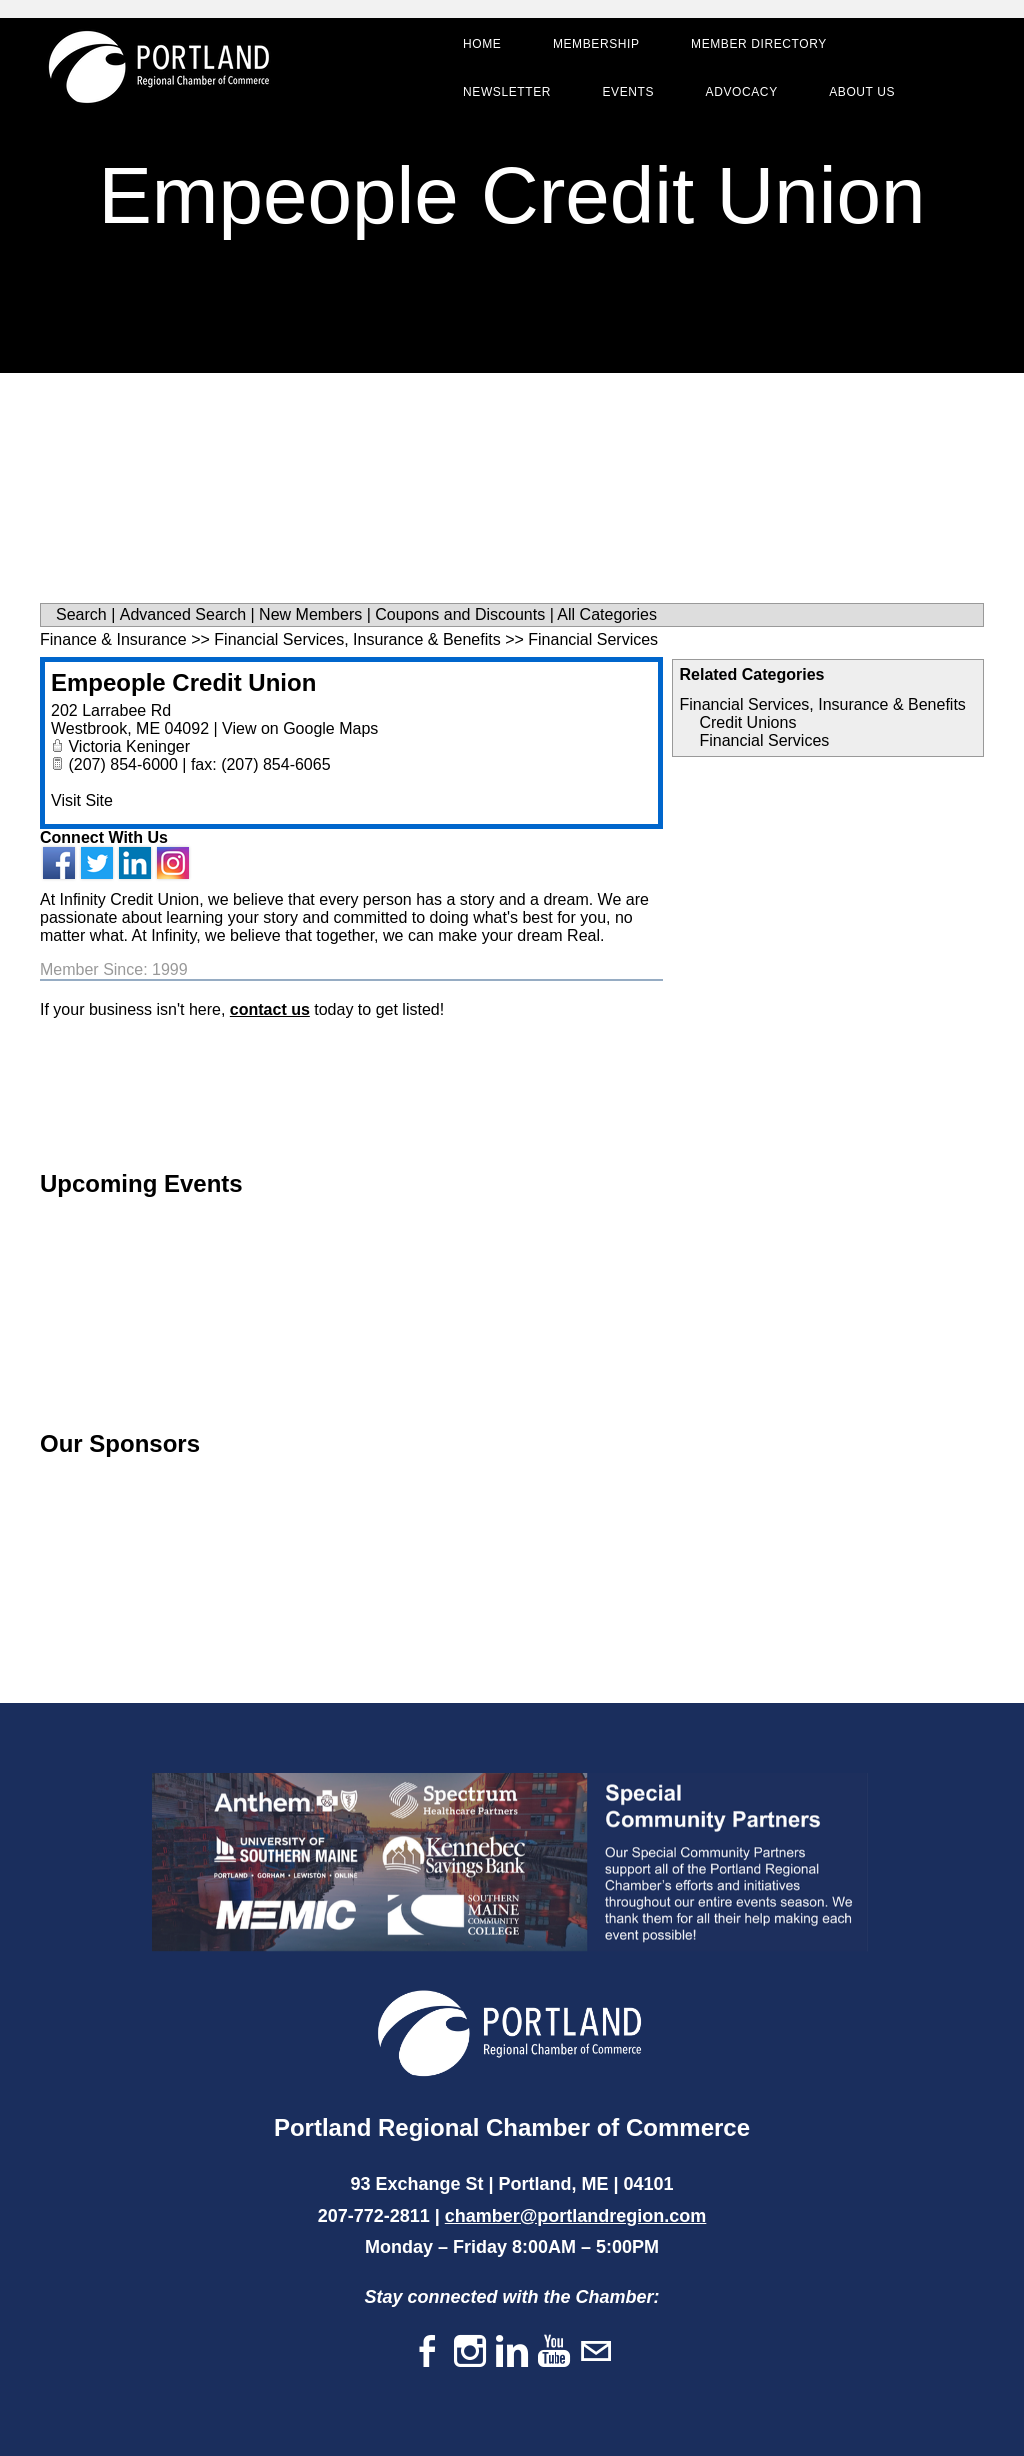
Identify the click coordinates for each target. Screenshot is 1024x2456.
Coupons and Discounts (460, 614)
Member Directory (757, 46)
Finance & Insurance (113, 639)
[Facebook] (428, 2352)
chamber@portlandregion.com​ (576, 2216)
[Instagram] (470, 2352)
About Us (860, 94)
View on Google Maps (300, 728)
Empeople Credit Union (183, 682)
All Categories (607, 614)
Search (81, 614)
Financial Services (764, 740)
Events (626, 94)
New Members (310, 614)
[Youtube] (554, 2352)
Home (480, 46)
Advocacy (740, 94)
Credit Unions (747, 722)
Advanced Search (183, 614)
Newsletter (505, 94)
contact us (270, 1009)
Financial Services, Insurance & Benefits (822, 704)
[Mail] (596, 2352)
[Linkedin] (512, 2352)
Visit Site (82, 800)
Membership (594, 46)
